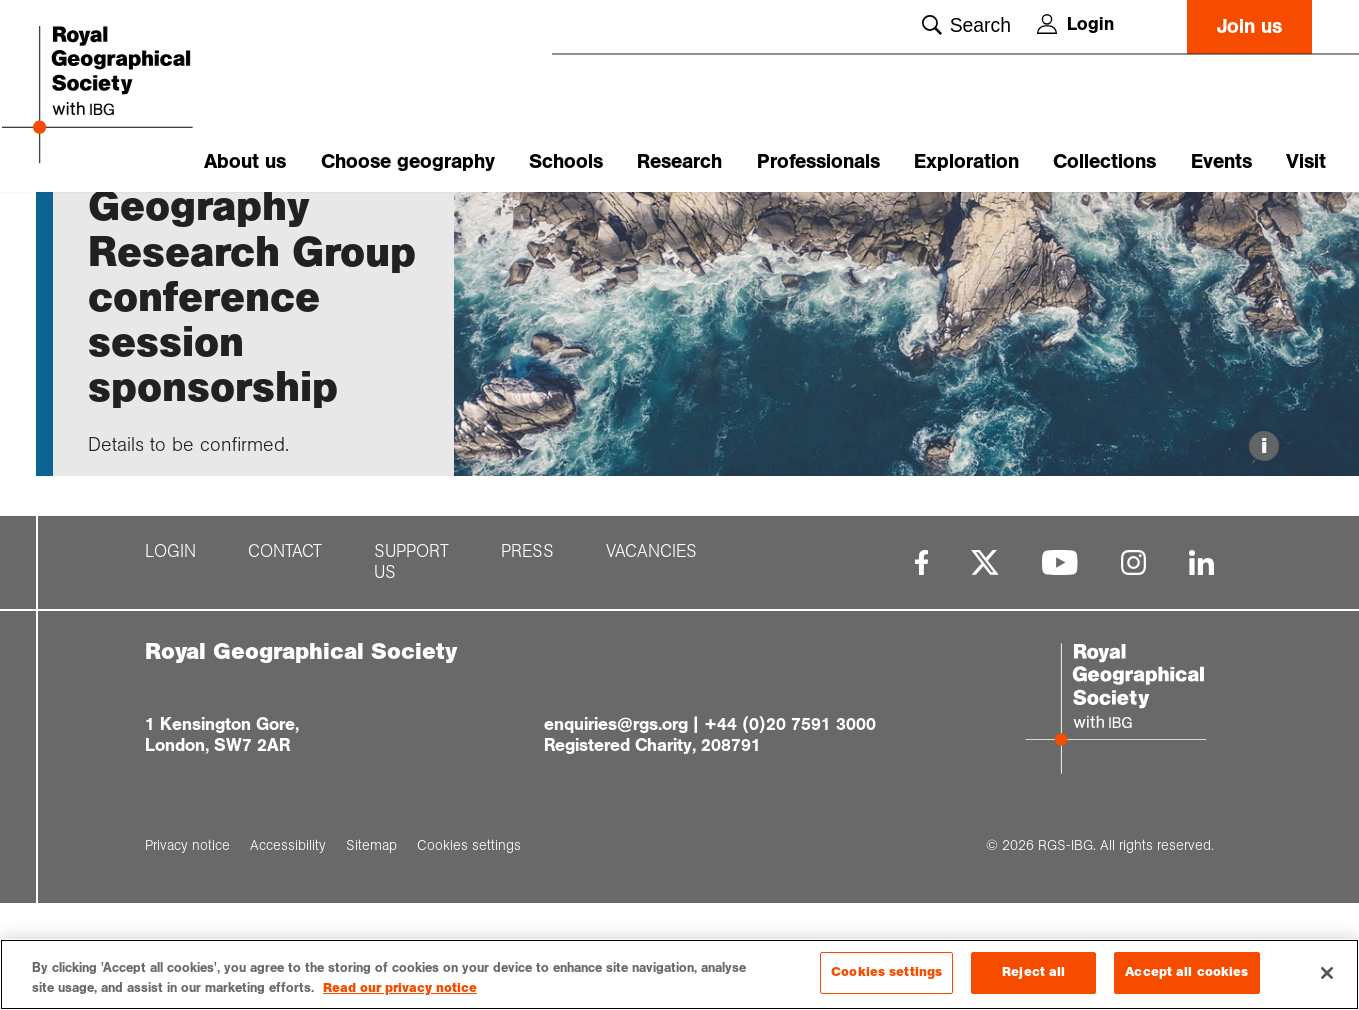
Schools (566, 161)
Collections (1104, 161)
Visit (1306, 161)
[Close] (1327, 973)
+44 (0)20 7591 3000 (790, 841)
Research (679, 161)
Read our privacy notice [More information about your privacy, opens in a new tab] (400, 988)
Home (107, 227)
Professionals (818, 161)
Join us (1249, 26)
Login (1075, 24)
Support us (411, 679)
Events (1221, 161)
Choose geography (408, 161)
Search (966, 25)
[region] (679, 974)
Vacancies (651, 668)
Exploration (966, 161)
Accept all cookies (1186, 972)
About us (245, 161)
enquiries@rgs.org (616, 841)
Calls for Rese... (228, 227)
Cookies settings (886, 972)
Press (527, 668)
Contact (285, 668)
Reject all (1033, 972)
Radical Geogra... (352, 227)
